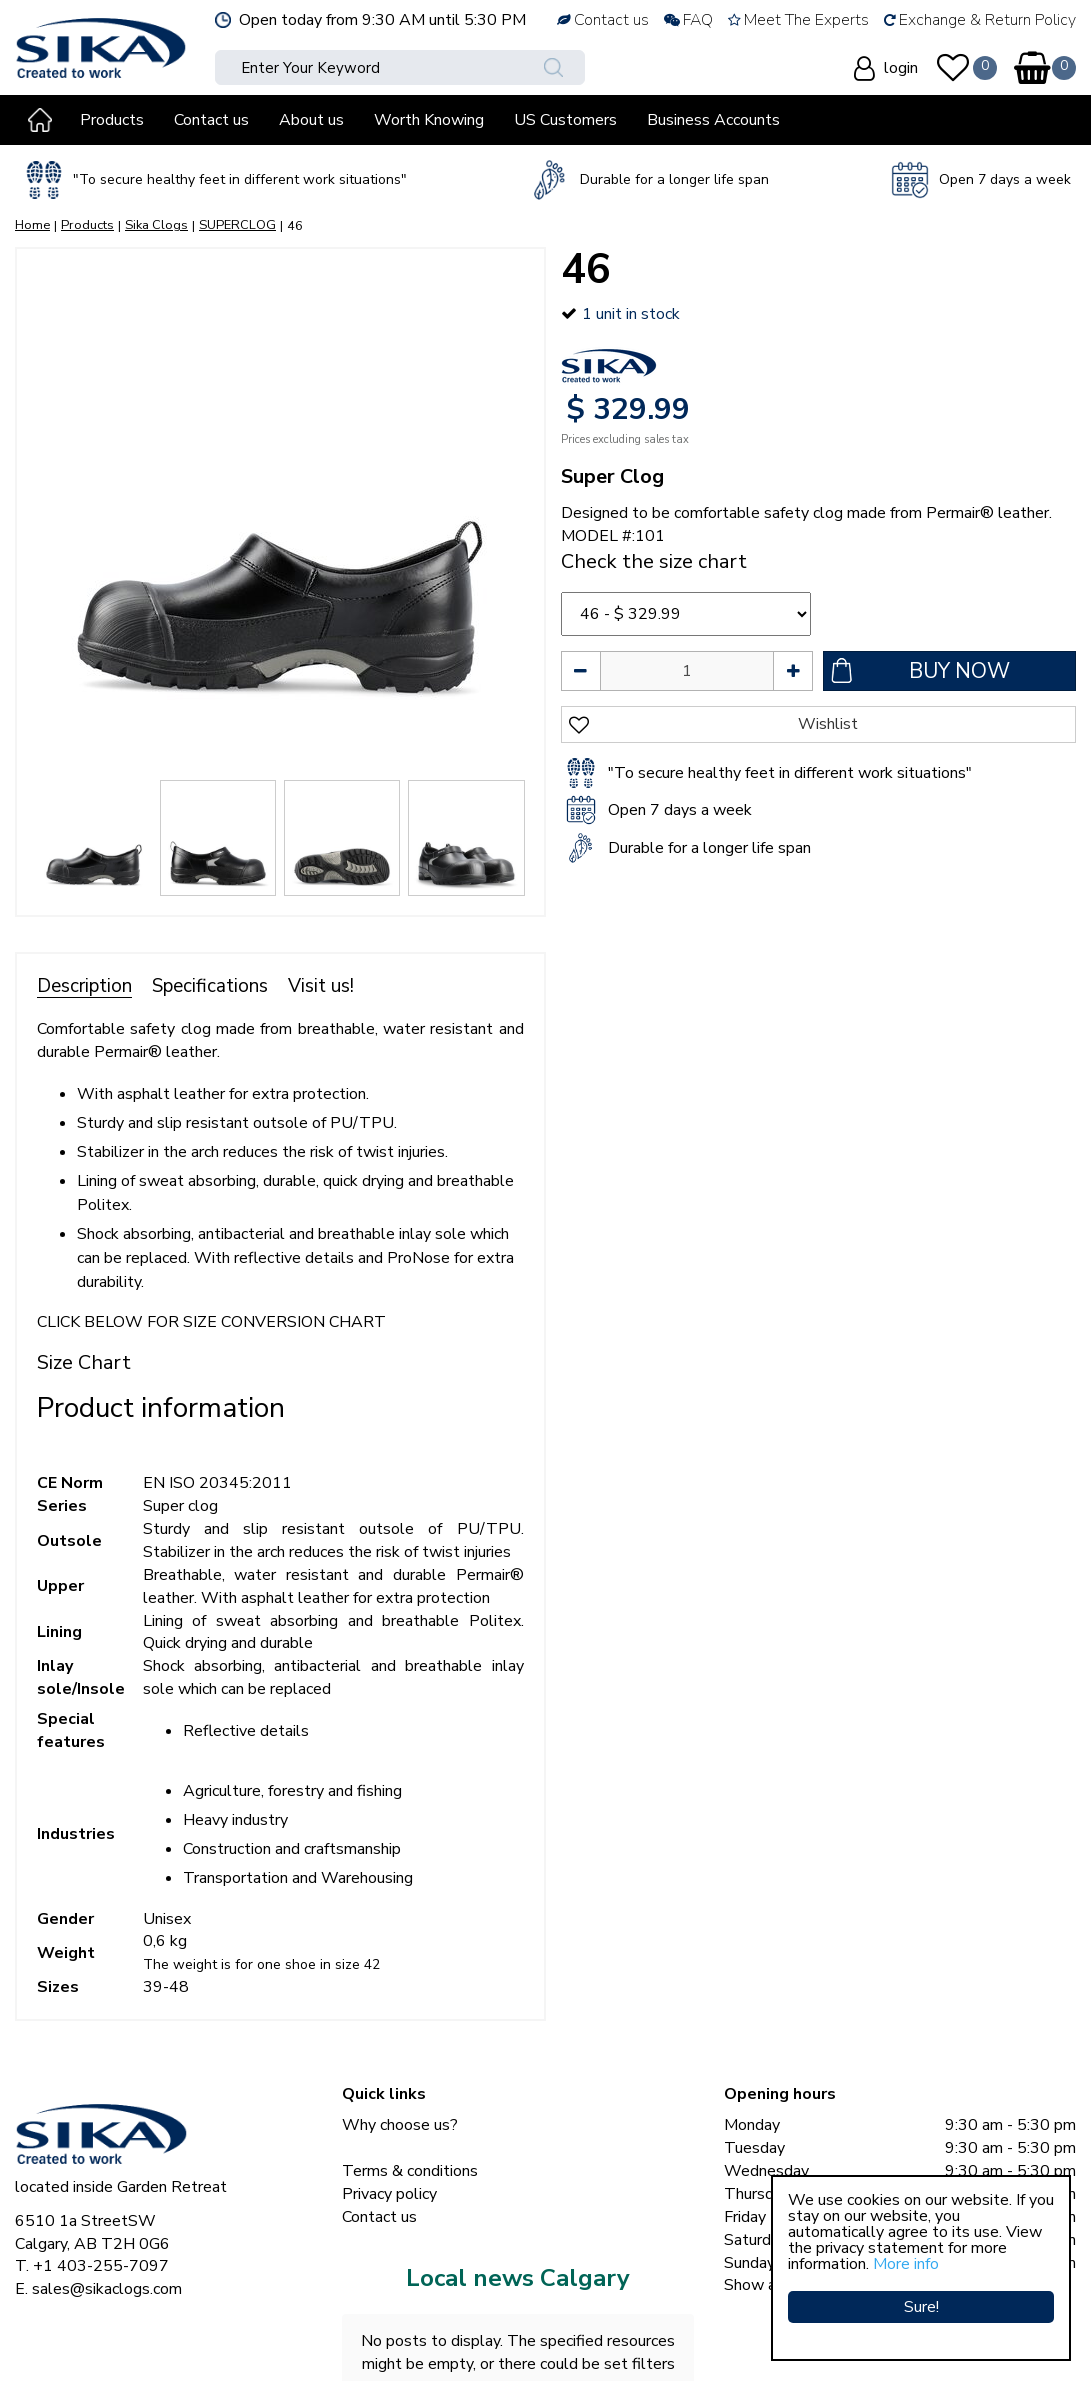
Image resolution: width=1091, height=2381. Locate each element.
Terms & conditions (410, 2171)
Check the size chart (654, 561)
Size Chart (84, 1362)
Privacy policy (389, 2194)
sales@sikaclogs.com (107, 2289)
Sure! (921, 2306)
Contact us (379, 2217)
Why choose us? (400, 2125)
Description (84, 986)
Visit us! (321, 986)
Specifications (210, 986)
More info (906, 2264)
